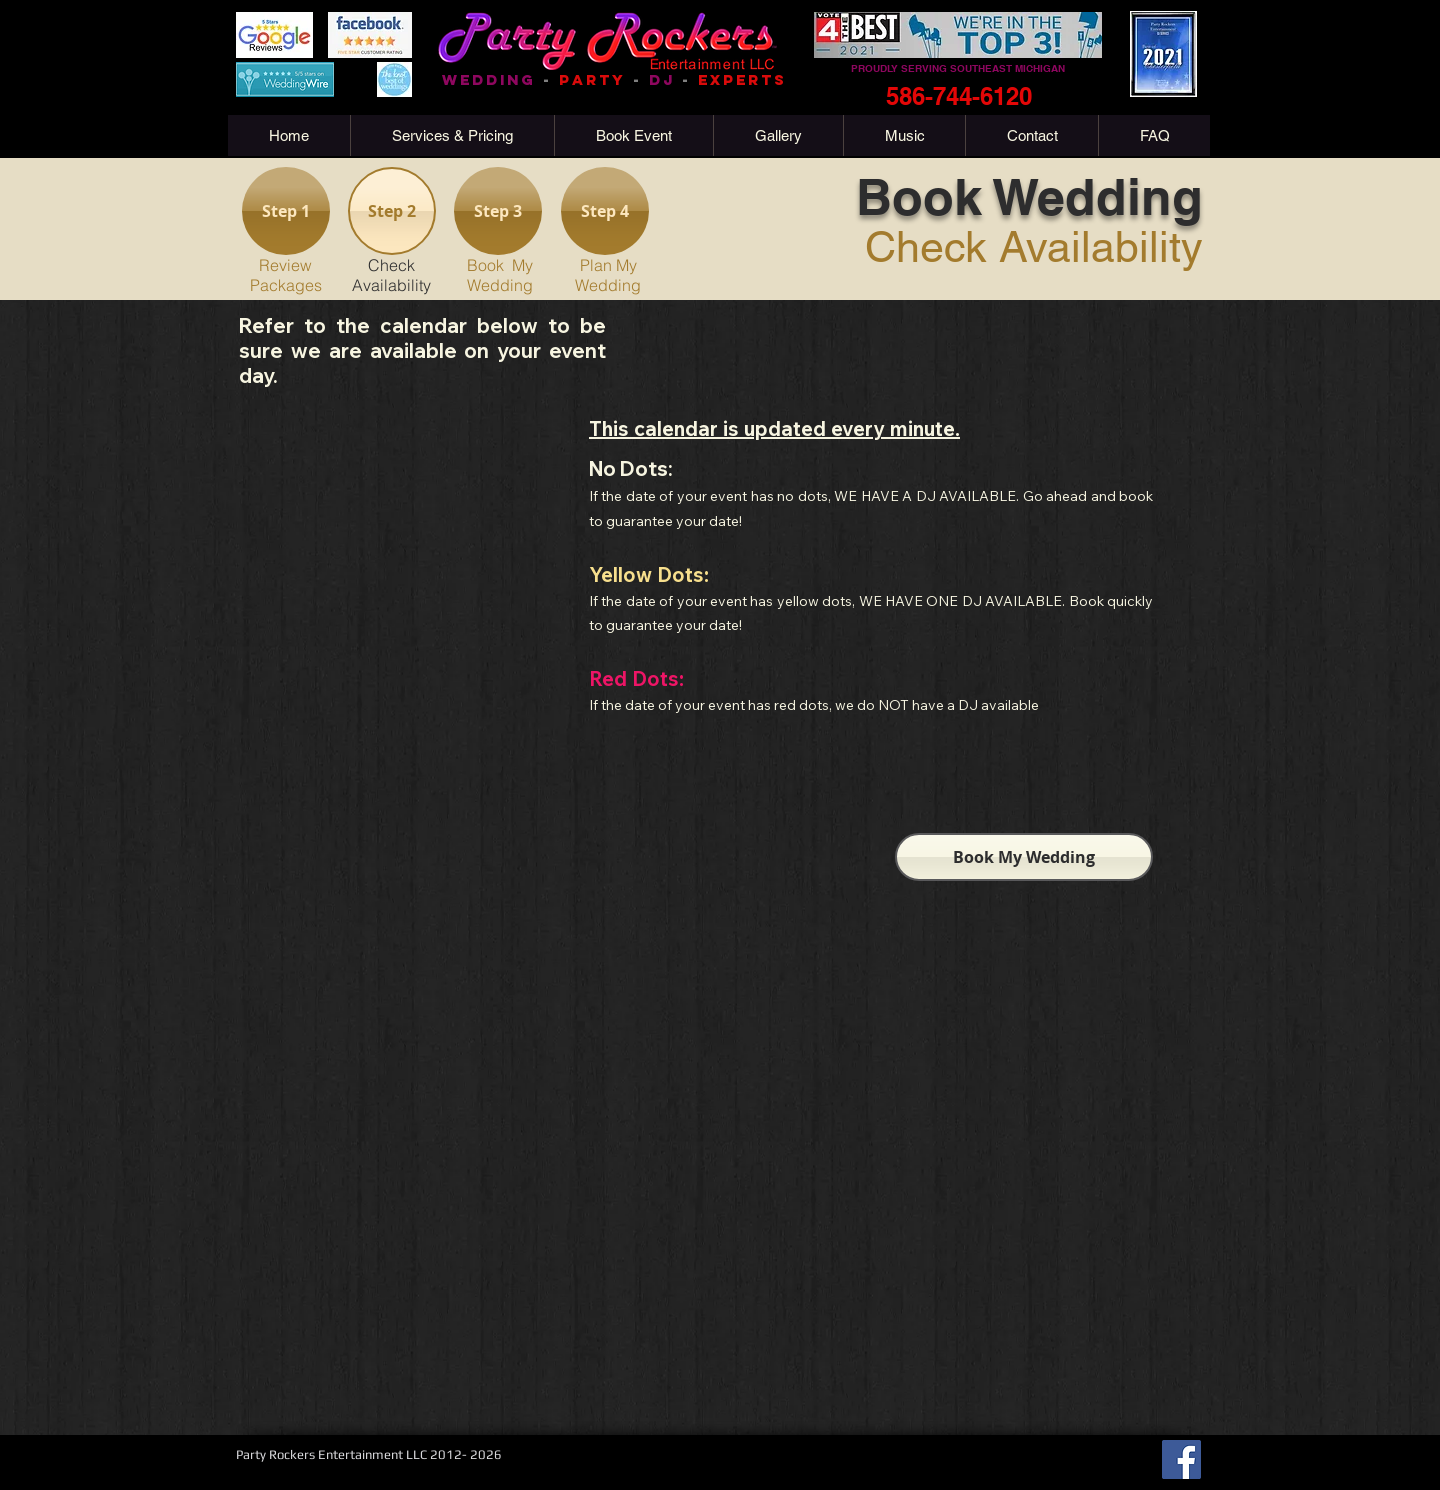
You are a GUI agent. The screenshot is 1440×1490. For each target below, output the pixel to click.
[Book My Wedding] (1024, 857)
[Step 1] (286, 211)
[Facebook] (1181, 1459)
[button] (452, 135)
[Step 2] (392, 211)
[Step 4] (605, 211)
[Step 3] (498, 211)
